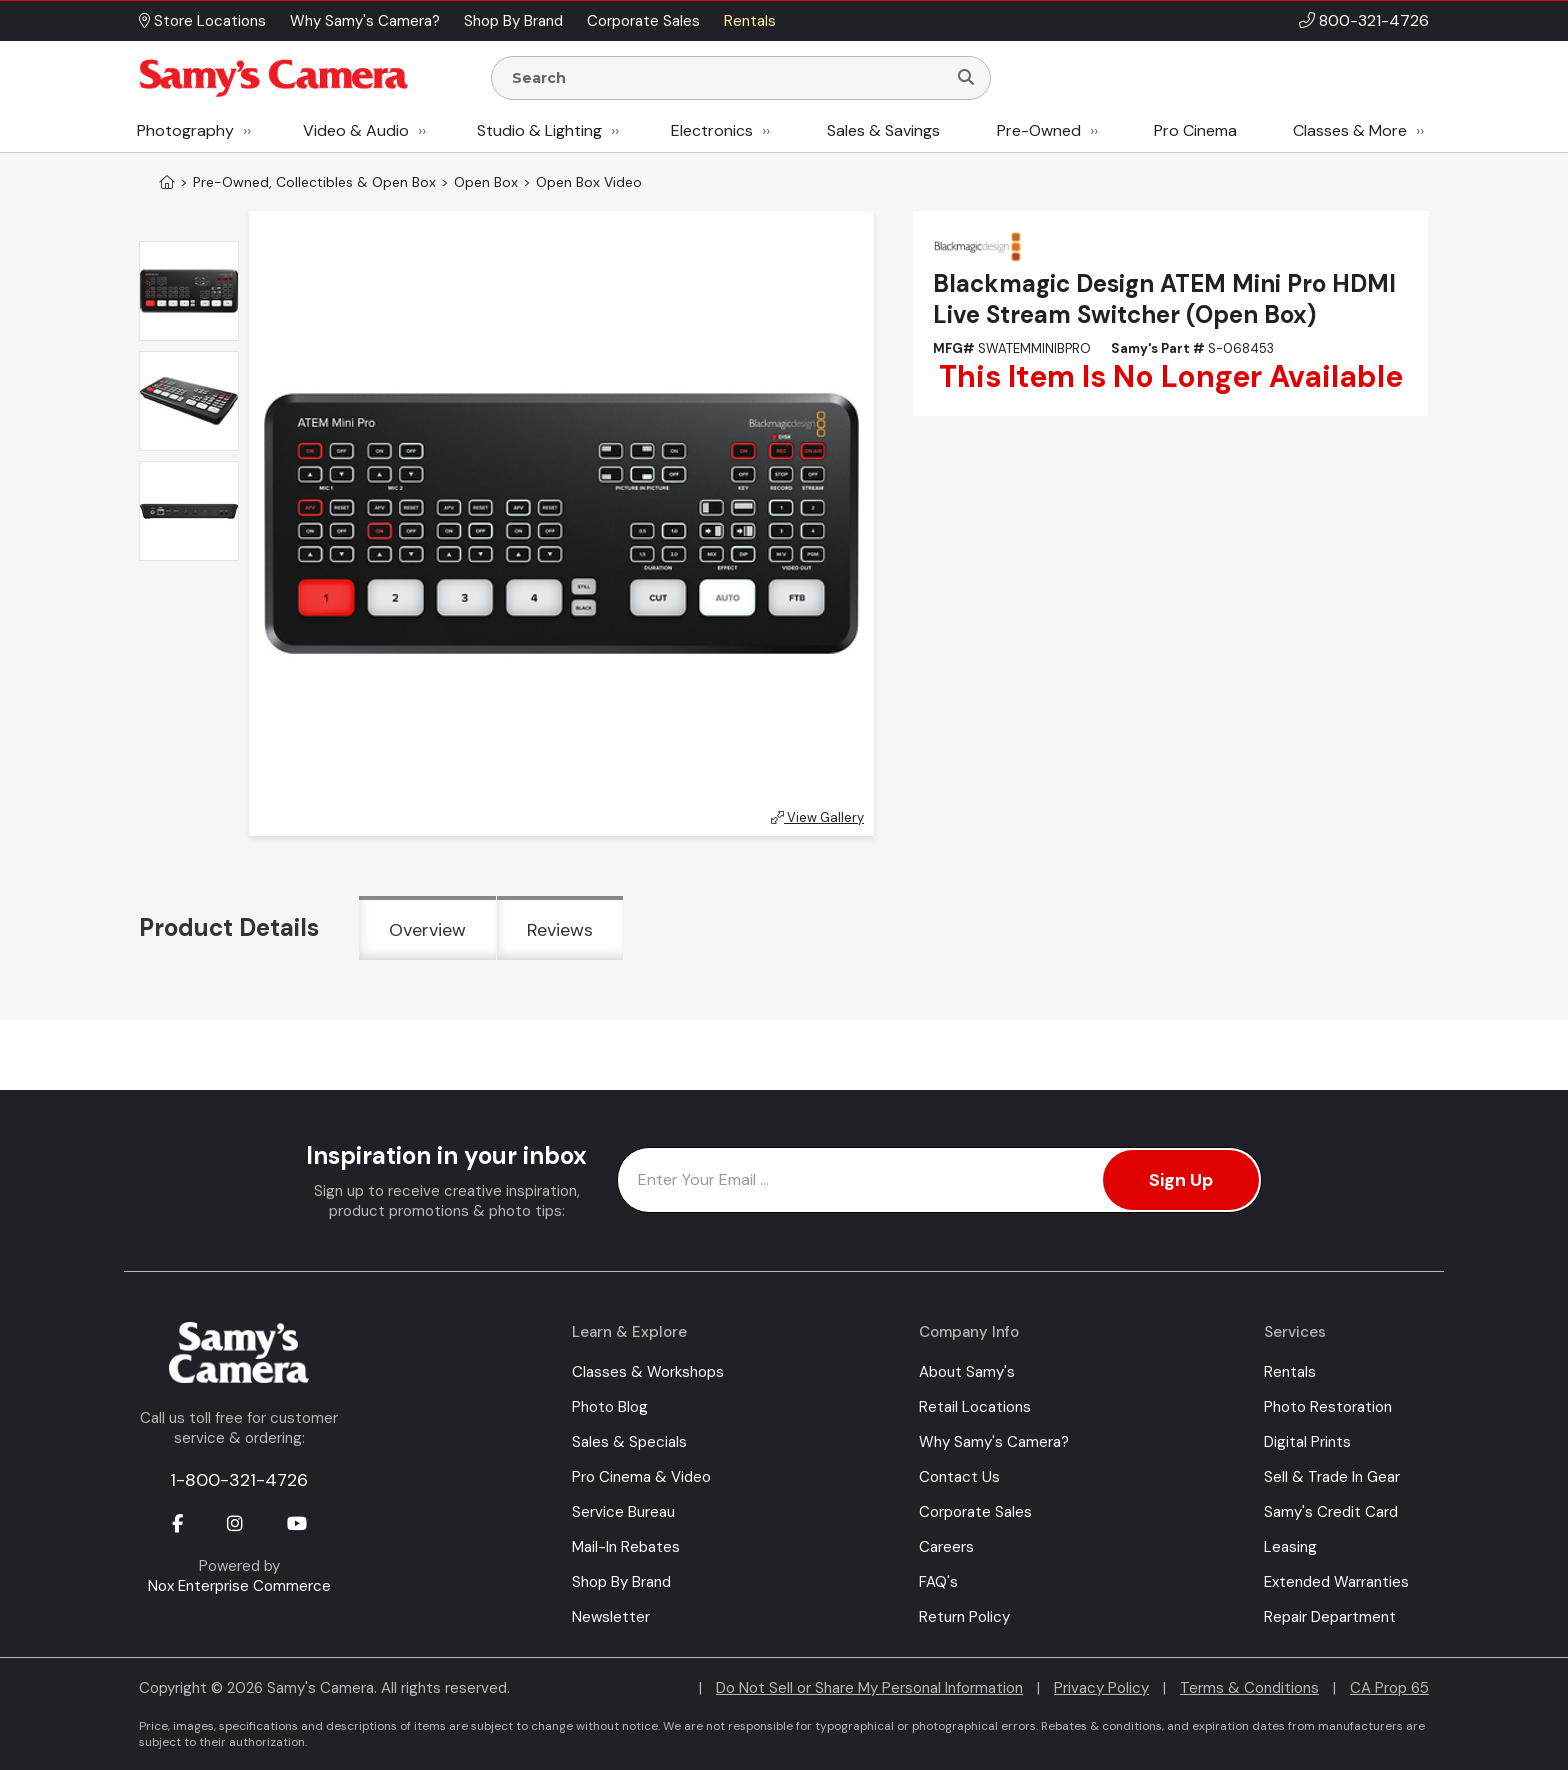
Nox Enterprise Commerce (239, 1586)
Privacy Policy (1101, 1688)
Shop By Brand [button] (513, 21)
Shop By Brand (621, 1582)
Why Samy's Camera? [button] (365, 21)
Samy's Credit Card (1331, 1512)
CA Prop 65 (1389, 1688)
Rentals (1290, 1372)
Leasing (1290, 1547)
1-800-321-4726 (239, 1480)
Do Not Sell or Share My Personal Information (869, 1688)
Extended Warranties (1336, 1582)
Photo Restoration (1328, 1407)
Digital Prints (1307, 1442)
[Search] (966, 78)
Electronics (712, 130)
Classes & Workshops (648, 1372)
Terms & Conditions (1249, 1688)
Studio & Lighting (539, 130)
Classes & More (1350, 130)
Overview (427, 930)
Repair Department (1330, 1617)
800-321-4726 (1374, 20)
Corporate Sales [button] (643, 21)
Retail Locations (975, 1407)
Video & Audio (356, 130)
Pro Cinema (1195, 130)
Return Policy (964, 1617)
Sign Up (1181, 1180)
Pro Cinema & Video (641, 1477)
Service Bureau (623, 1512)
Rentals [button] (750, 21)
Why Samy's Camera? (994, 1442)
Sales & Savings (883, 130)
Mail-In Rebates (626, 1547)
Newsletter (611, 1617)
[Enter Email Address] (939, 1180)
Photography (185, 130)
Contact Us (959, 1477)
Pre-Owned (1039, 130)
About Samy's (967, 1372)
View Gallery (817, 817)
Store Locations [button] (202, 21)
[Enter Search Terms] (727, 78)
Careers (946, 1547)
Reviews (560, 930)
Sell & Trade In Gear (1332, 1477)
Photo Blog (610, 1407)
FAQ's (938, 1582)
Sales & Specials (629, 1442)
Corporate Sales (975, 1512)
